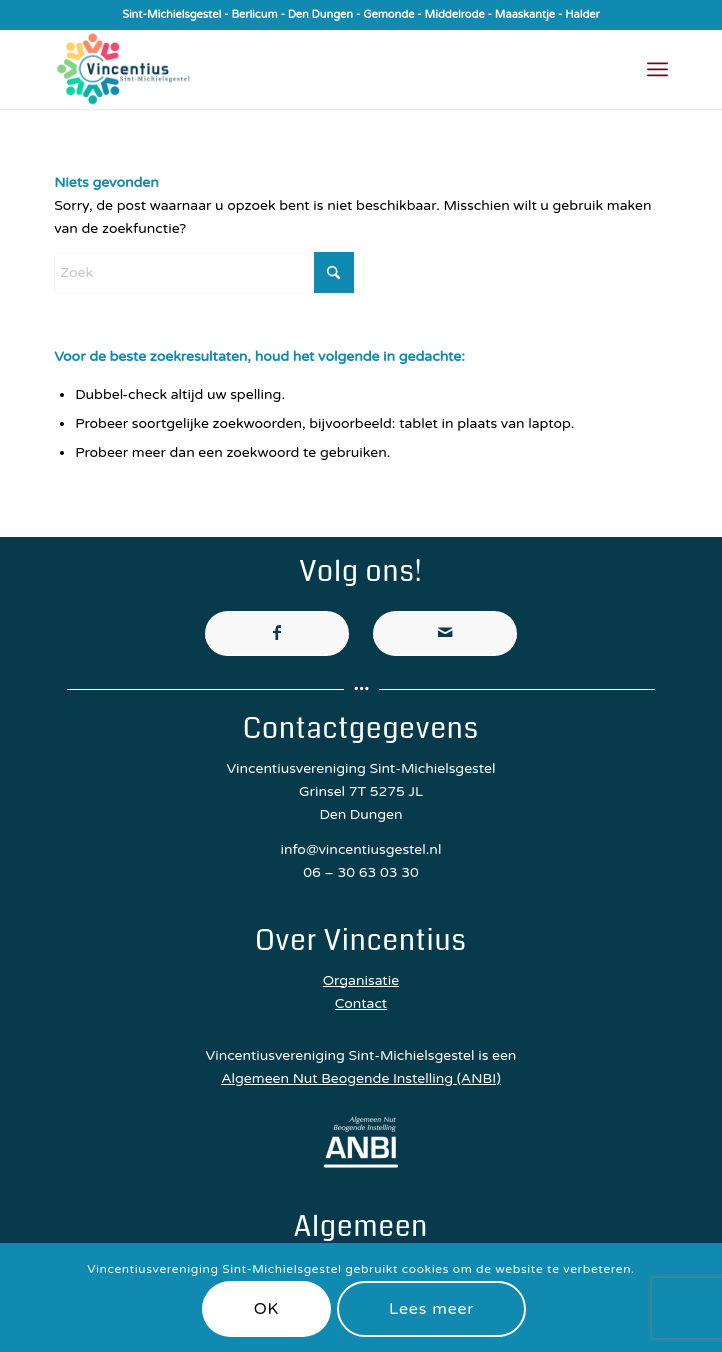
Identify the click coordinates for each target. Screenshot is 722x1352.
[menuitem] (657, 69)
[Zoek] (204, 272)
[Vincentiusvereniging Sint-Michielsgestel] (299, 69)
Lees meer (431, 1309)
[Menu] (657, 69)
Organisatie (361, 980)
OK (266, 1309)
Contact (361, 1003)
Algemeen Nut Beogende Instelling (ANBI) (361, 1078)
